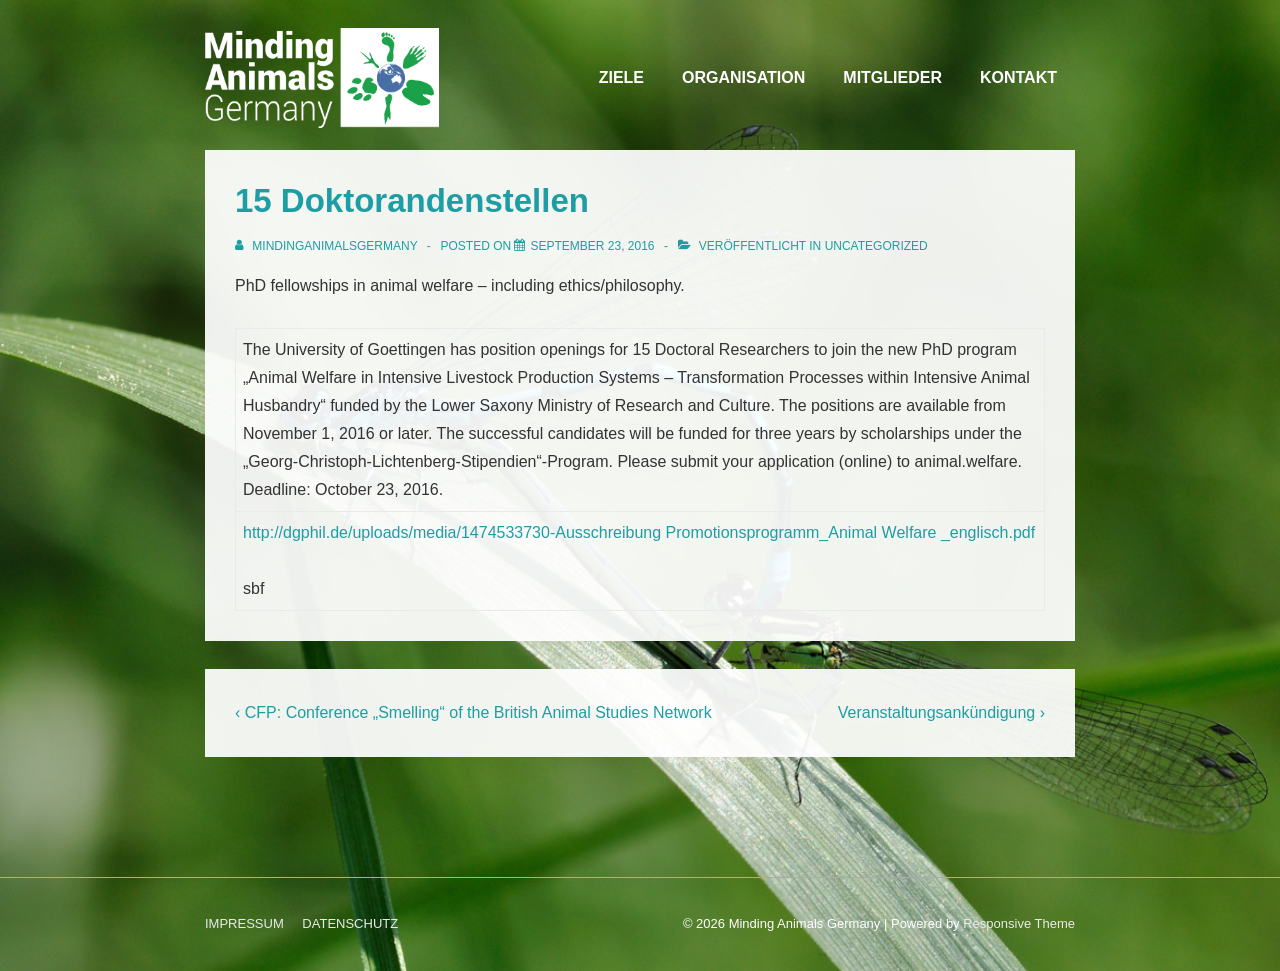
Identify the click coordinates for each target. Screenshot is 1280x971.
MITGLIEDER (892, 77)
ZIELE (621, 77)
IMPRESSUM (244, 923)
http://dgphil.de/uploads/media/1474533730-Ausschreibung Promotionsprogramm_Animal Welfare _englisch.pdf (639, 532)
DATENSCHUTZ (350, 923)
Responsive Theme (1019, 923)
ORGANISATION (743, 77)
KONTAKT (1018, 77)
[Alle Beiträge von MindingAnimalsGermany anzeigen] (328, 246)
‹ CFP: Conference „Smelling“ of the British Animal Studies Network (473, 712)
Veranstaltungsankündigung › (941, 712)
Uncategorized (876, 246)
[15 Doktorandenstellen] (592, 246)
